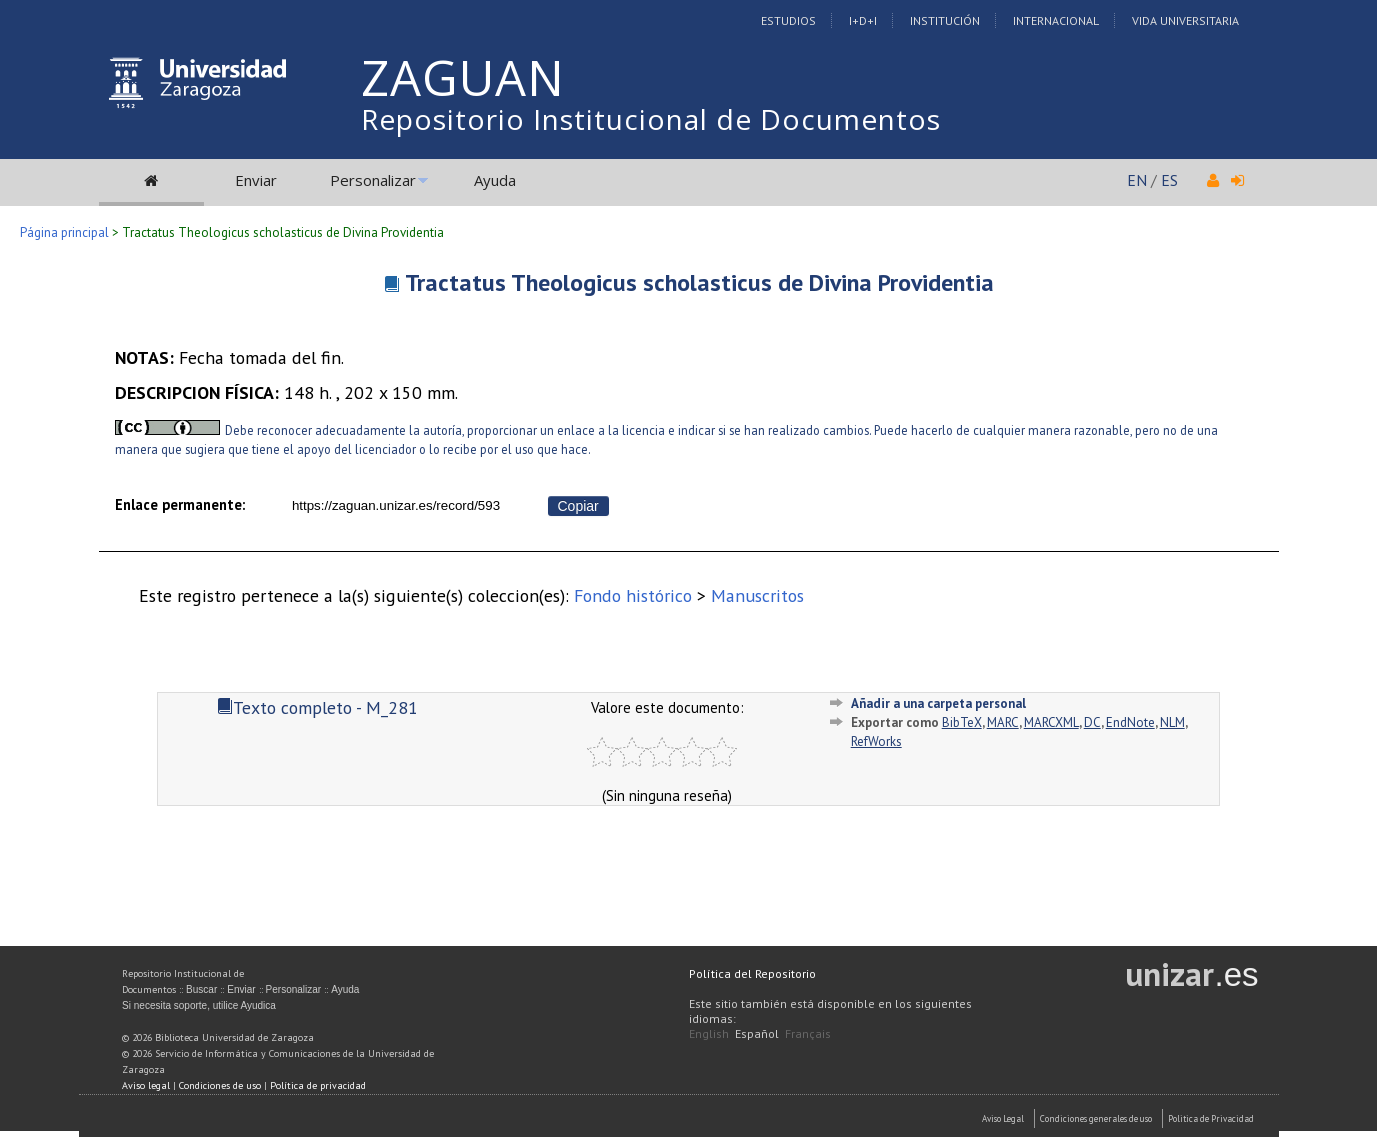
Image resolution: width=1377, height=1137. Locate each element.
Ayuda (495, 180)
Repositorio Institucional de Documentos (651, 119)
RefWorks (876, 741)
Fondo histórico (633, 595)
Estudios (788, 20)
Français (808, 1033)
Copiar (578, 506)
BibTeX (962, 722)
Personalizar (373, 180)
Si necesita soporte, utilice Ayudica (199, 1005)
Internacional (1056, 20)
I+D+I (863, 20)
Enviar (256, 180)
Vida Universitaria (1185, 20)
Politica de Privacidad (1211, 1118)
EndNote (1130, 722)
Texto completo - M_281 (317, 707)
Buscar (201, 989)
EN (1137, 180)
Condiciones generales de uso (1096, 1118)
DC (1092, 722)
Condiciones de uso (220, 1085)
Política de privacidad (318, 1085)
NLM (1172, 722)
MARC (1003, 722)
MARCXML (1051, 722)
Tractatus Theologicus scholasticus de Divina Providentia (699, 282)
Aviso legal (146, 1085)
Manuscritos (757, 595)
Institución (945, 20)
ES (1169, 180)
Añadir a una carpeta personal (938, 703)
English (709, 1033)
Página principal (64, 232)
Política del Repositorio (752, 973)
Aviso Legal (1003, 1118)
